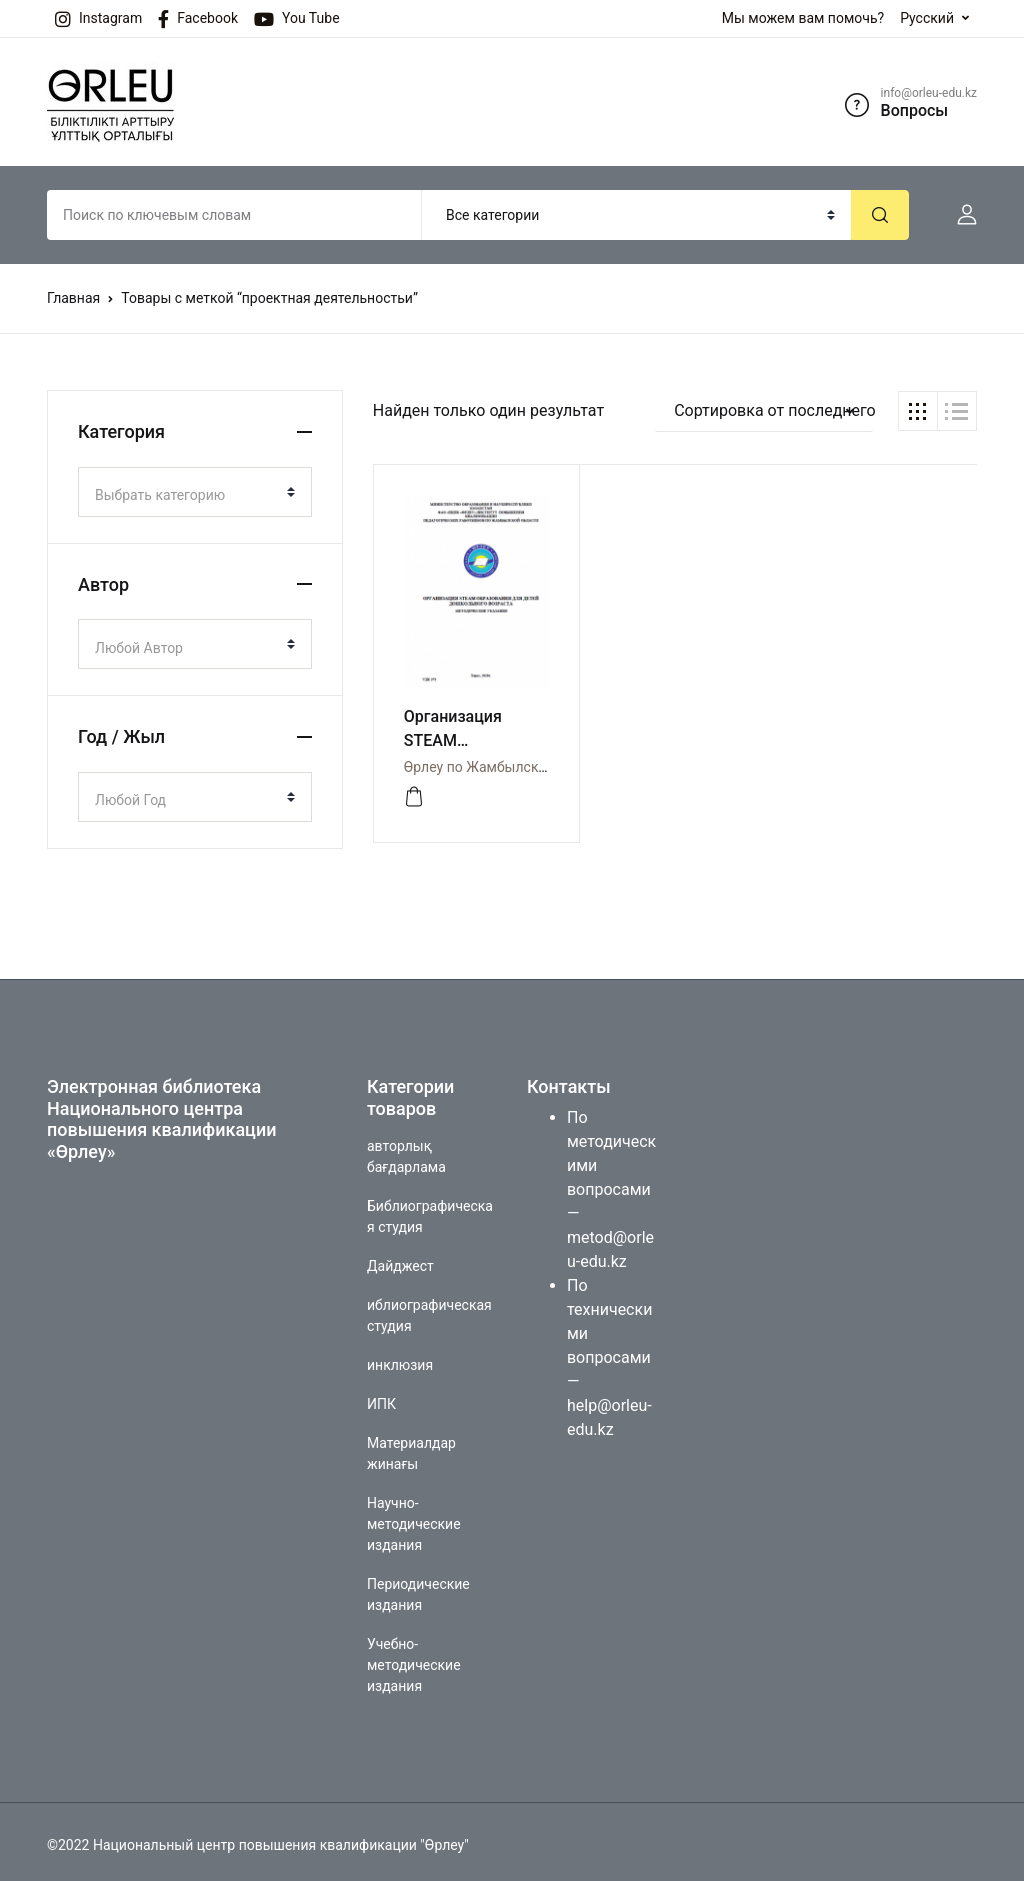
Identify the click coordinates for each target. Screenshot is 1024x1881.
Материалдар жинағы (411, 1446)
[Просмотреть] (414, 790)
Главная (73, 298)
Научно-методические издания (414, 1517)
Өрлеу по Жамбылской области (508, 760)
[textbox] (187, 495)
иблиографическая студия (429, 1308)
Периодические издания (418, 1587)
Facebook (198, 19)
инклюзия (400, 1358)
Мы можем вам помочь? (803, 18)
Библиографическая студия (430, 1209)
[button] (959, 215)
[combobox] (195, 492)
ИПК (381, 1397)
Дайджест (400, 1259)
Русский (927, 18)
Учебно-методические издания (414, 1658)
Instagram (98, 19)
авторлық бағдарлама (406, 1149)
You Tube (297, 19)
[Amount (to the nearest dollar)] (234, 215)
